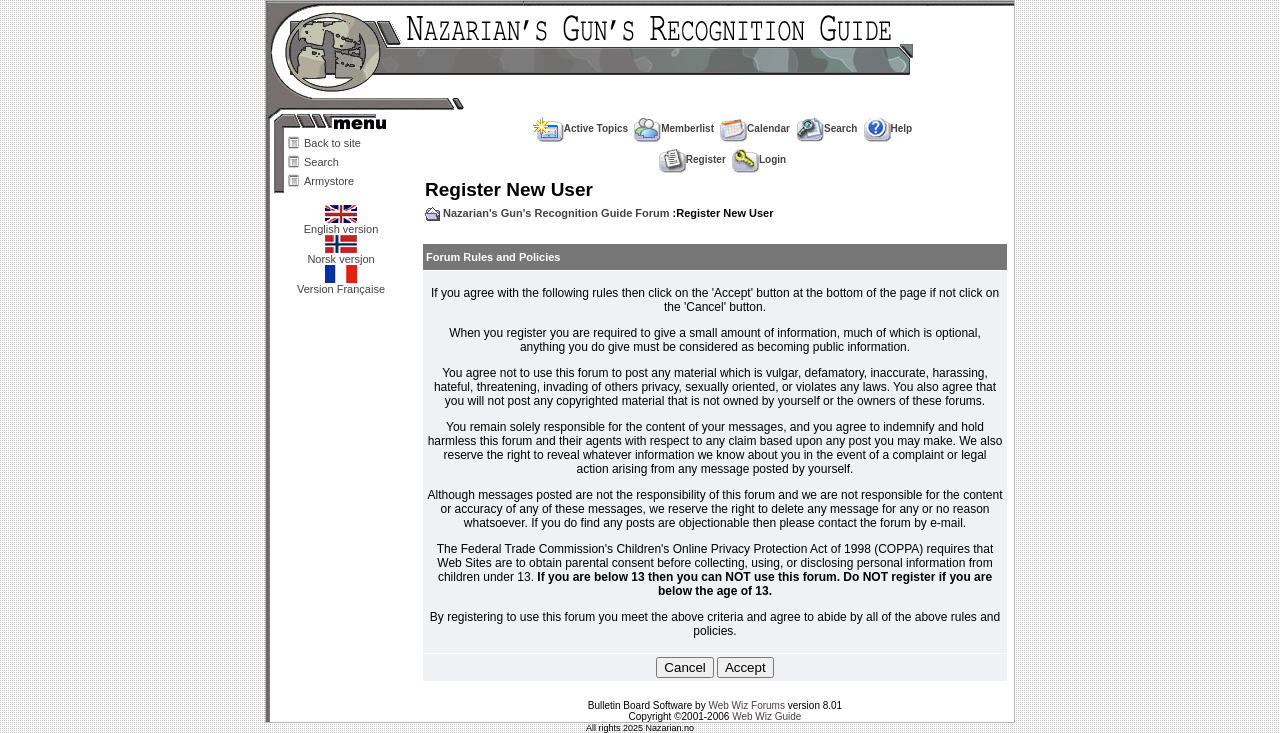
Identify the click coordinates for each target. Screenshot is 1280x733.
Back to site (332, 143)
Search (321, 162)
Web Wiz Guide (766, 716)
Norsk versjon (340, 254)
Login (759, 159)
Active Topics (580, 128)
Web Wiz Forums (746, 705)
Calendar (755, 128)
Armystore (329, 181)
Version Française (341, 284)
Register (692, 159)
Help (888, 128)
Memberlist (674, 128)
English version (341, 224)
